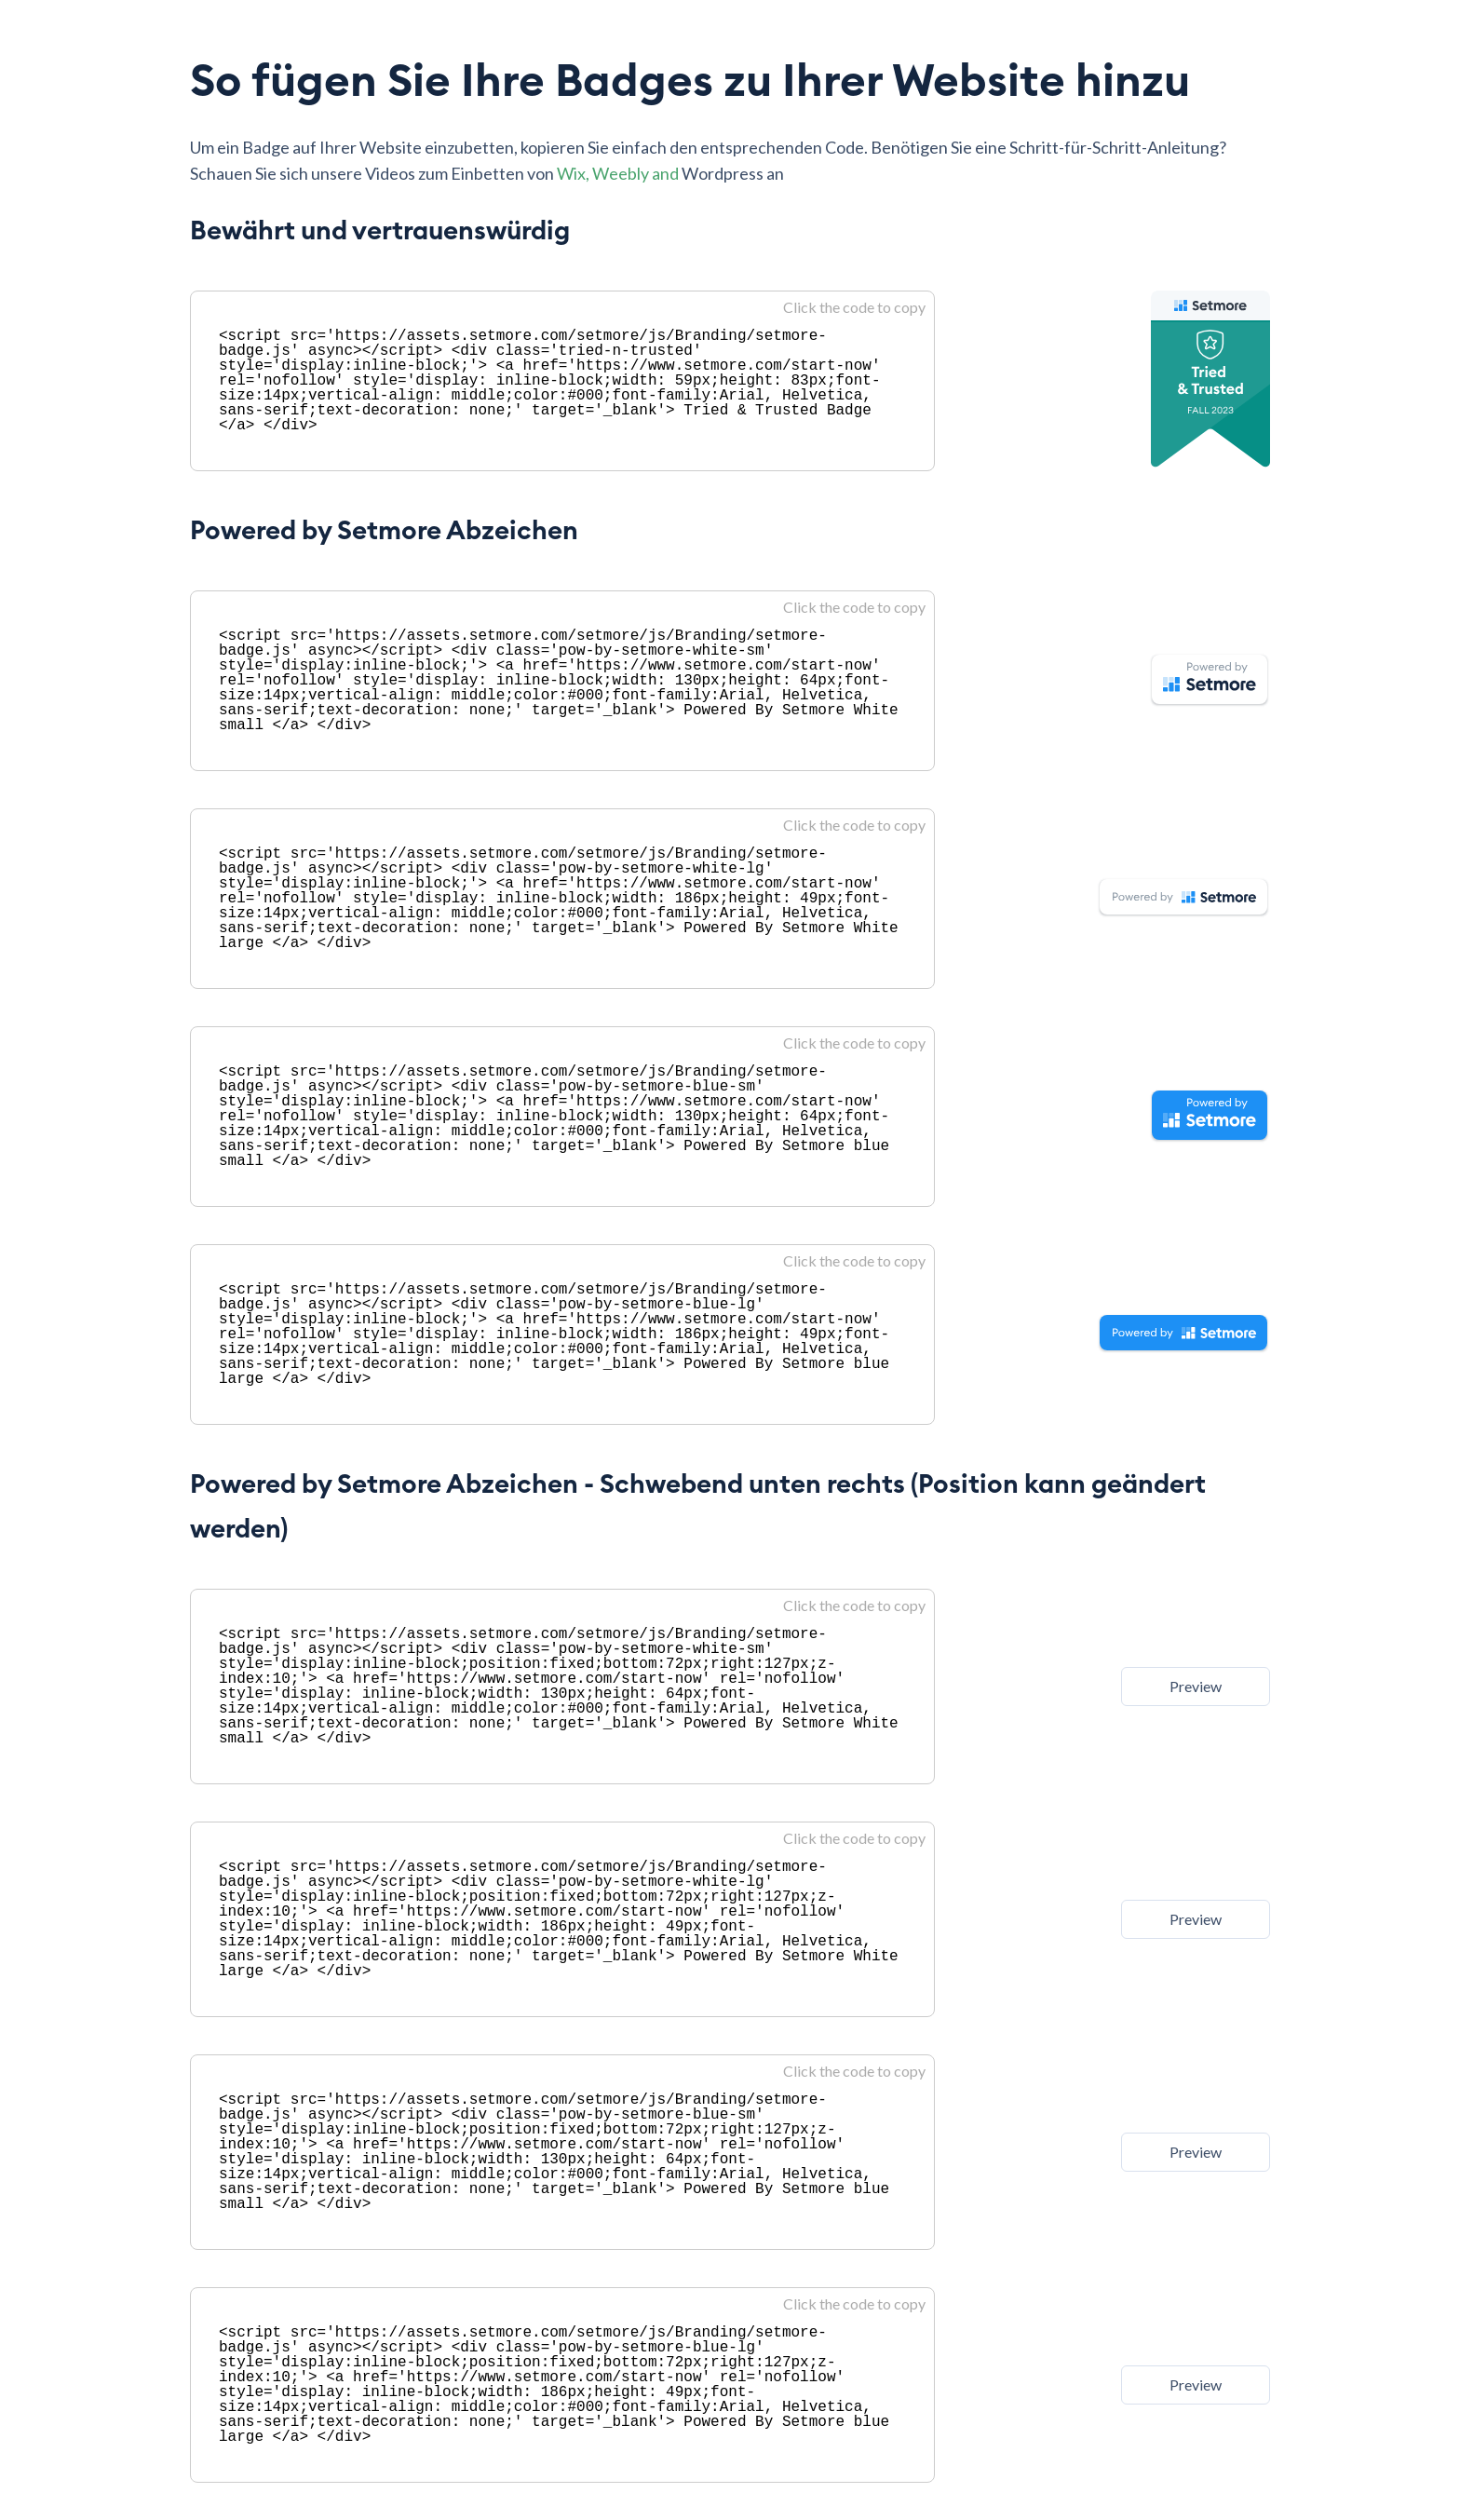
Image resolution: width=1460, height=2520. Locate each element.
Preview (1195, 1686)
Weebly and (637, 173)
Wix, (574, 173)
